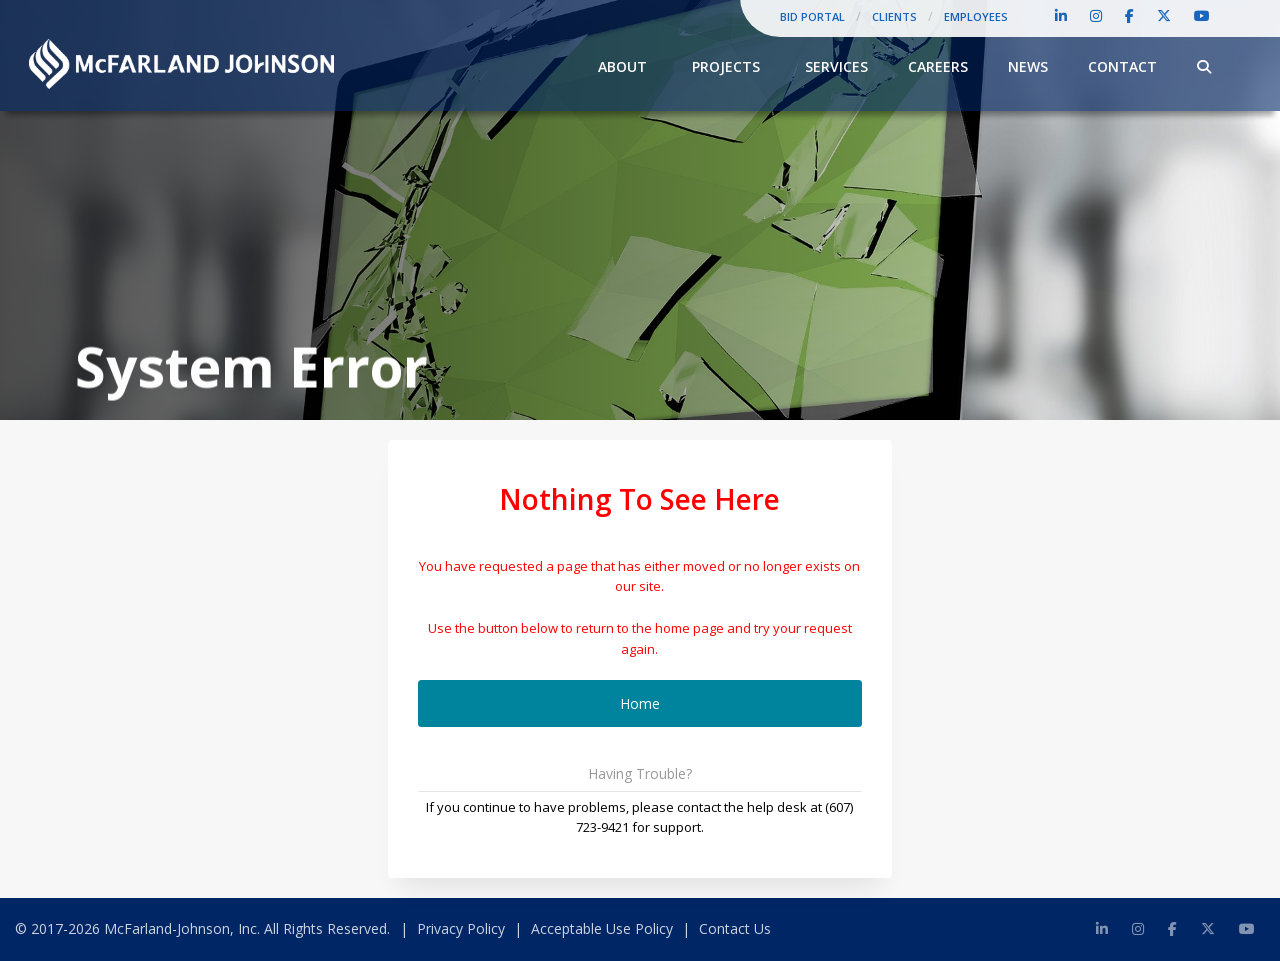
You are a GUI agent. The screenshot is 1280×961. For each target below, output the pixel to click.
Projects (726, 66)
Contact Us (735, 928)
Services (836, 66)
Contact (1122, 66)
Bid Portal (812, 16)
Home (640, 703)
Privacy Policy (461, 928)
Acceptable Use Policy (602, 928)
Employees (976, 16)
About (622, 66)
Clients (894, 16)
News (1028, 66)
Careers (938, 66)
